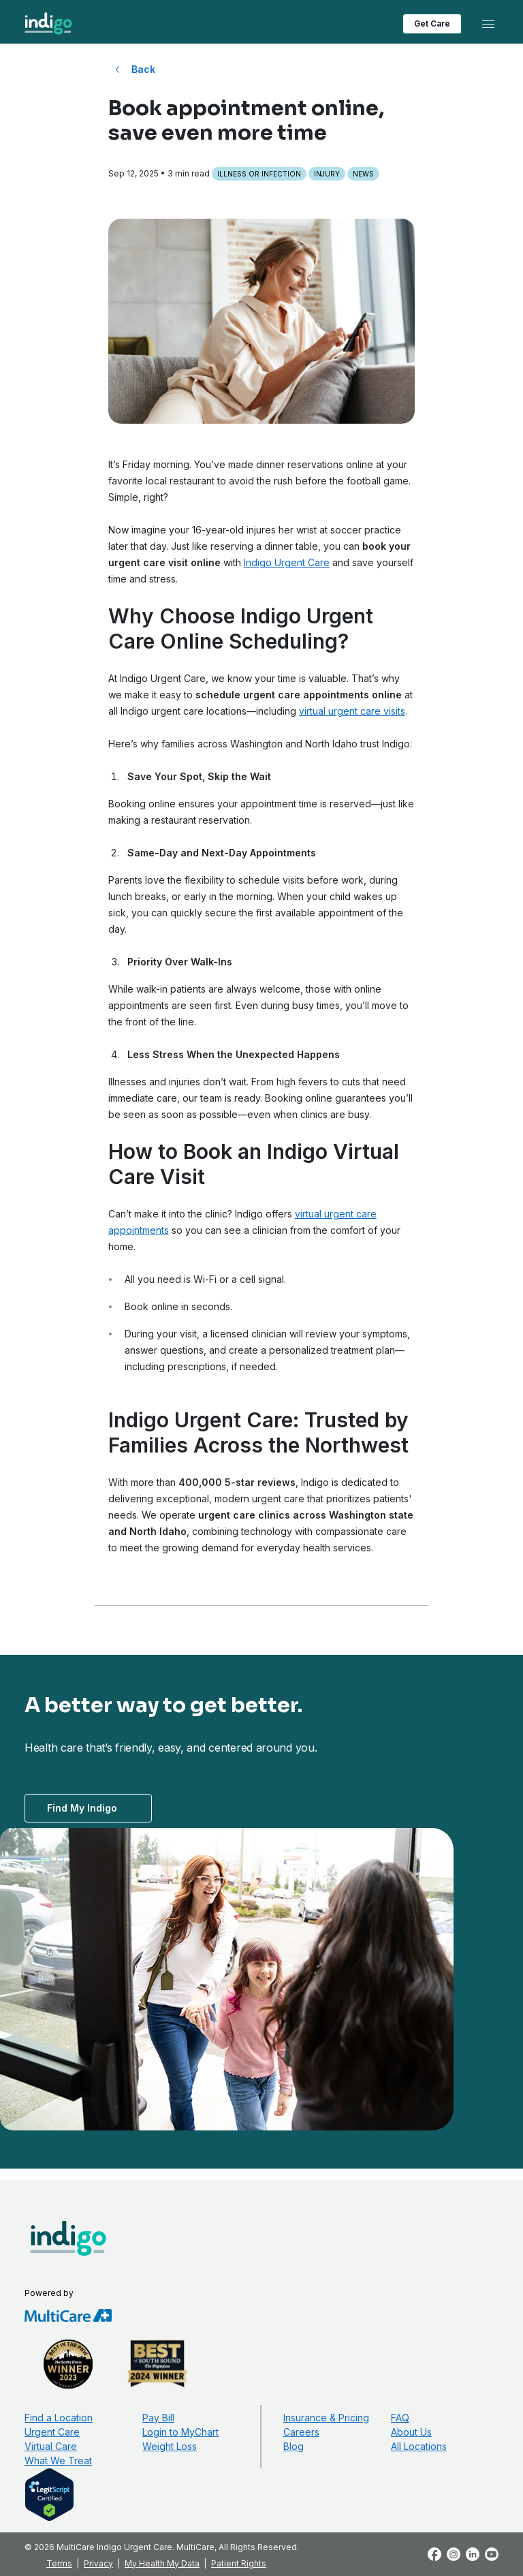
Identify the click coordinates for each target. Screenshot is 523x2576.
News (363, 174)
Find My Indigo (82, 1808)
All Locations (419, 2446)
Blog (293, 2446)
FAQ (400, 2417)
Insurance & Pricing (326, 2417)
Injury (327, 174)
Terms (59, 2563)
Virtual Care (51, 2446)
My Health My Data (162, 2563)
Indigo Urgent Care (287, 562)
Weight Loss (169, 2446)
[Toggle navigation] (488, 24)
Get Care (432, 23)
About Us (411, 2432)
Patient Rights (238, 2563)
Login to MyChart (180, 2432)
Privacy (98, 2563)
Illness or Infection (259, 174)
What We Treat (58, 2460)
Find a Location (59, 2417)
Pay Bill (158, 2417)
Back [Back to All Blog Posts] (143, 69)
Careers (301, 2432)
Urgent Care (52, 2432)
